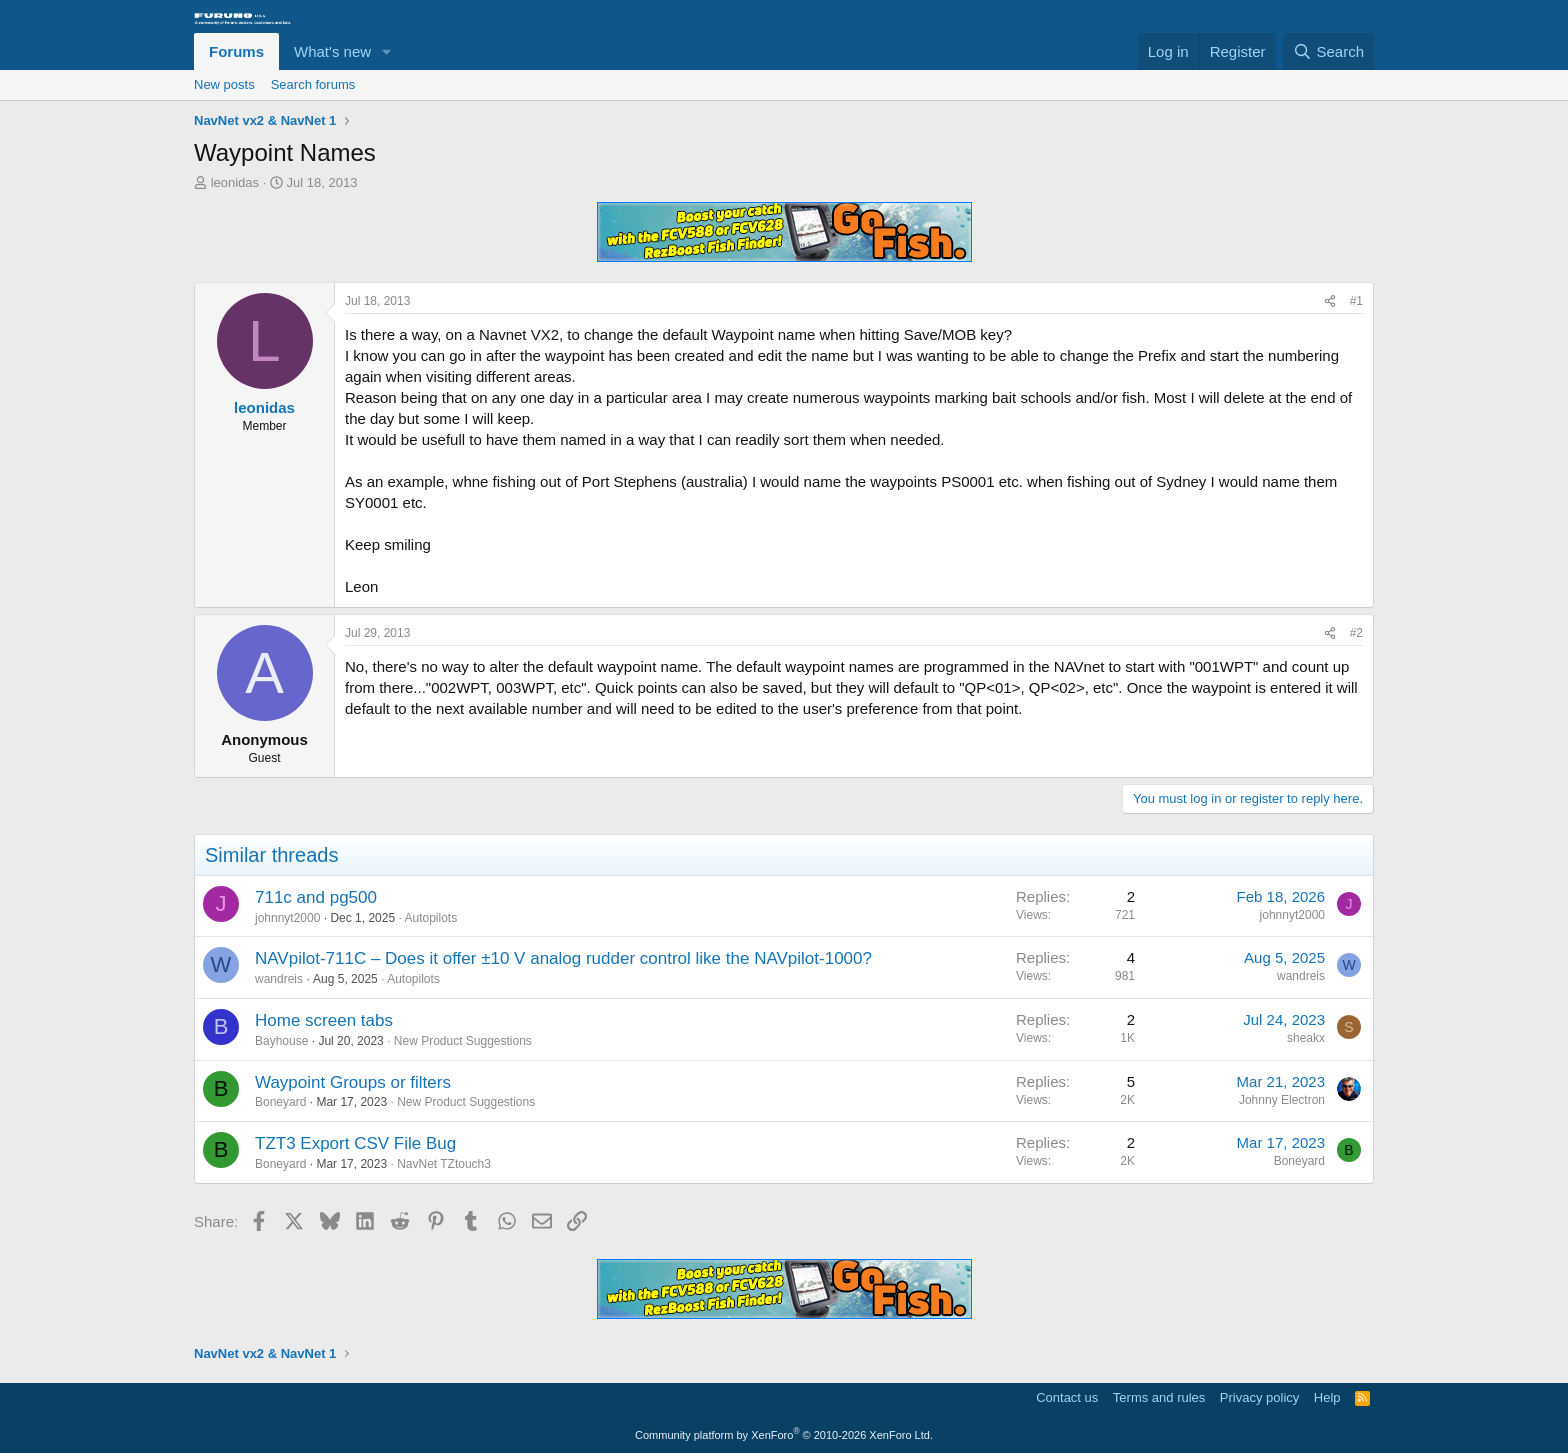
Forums (236, 51)
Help (1327, 1397)
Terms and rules (1159, 1397)
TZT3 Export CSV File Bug (355, 1143)
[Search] (1328, 51)
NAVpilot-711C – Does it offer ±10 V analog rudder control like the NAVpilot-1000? (563, 958)
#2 (1356, 633)
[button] (387, 51)
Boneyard (280, 1102)
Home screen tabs (324, 1020)
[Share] (1330, 301)
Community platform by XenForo (784, 1435)
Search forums (313, 84)
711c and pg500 (316, 897)
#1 (1356, 301)
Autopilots (430, 918)
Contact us (1067, 1397)
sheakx (1306, 1038)
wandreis (279, 979)
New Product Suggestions (463, 1041)
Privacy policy (1259, 1397)
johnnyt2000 (287, 918)
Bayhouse (281, 1041)
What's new (332, 51)
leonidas (235, 182)
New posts (224, 84)
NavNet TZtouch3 (444, 1164)
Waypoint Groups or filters (353, 1082)
